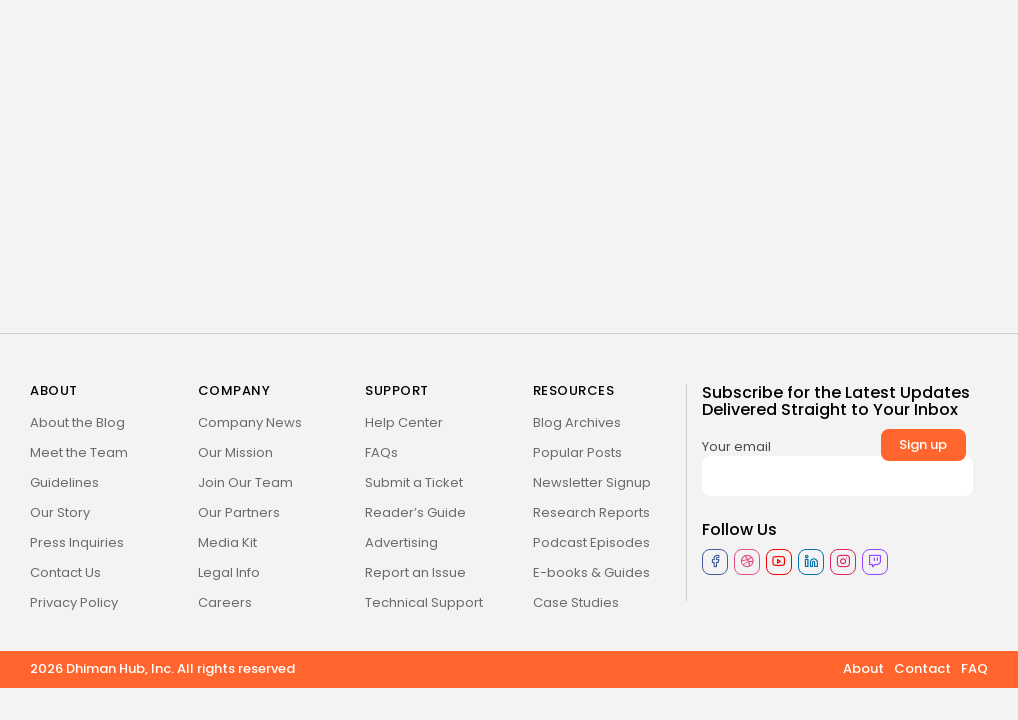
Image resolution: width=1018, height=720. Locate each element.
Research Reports (591, 512)
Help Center (404, 422)
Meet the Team (79, 452)
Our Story (60, 512)
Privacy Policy (74, 602)
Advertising (401, 542)
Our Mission (235, 452)
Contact (922, 668)
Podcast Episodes (591, 542)
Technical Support (424, 602)
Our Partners (239, 512)
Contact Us (65, 572)
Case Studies (576, 602)
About (863, 668)
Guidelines (64, 482)
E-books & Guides (591, 572)
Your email (837, 466)
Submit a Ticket (414, 482)
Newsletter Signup (592, 482)
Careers (225, 602)
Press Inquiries (77, 542)
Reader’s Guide (415, 512)
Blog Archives (577, 422)
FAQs (381, 452)
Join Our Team (245, 482)
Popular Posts (577, 452)
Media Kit (227, 542)
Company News (250, 422)
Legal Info (229, 572)
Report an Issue (415, 572)
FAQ (974, 668)
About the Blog (77, 422)
